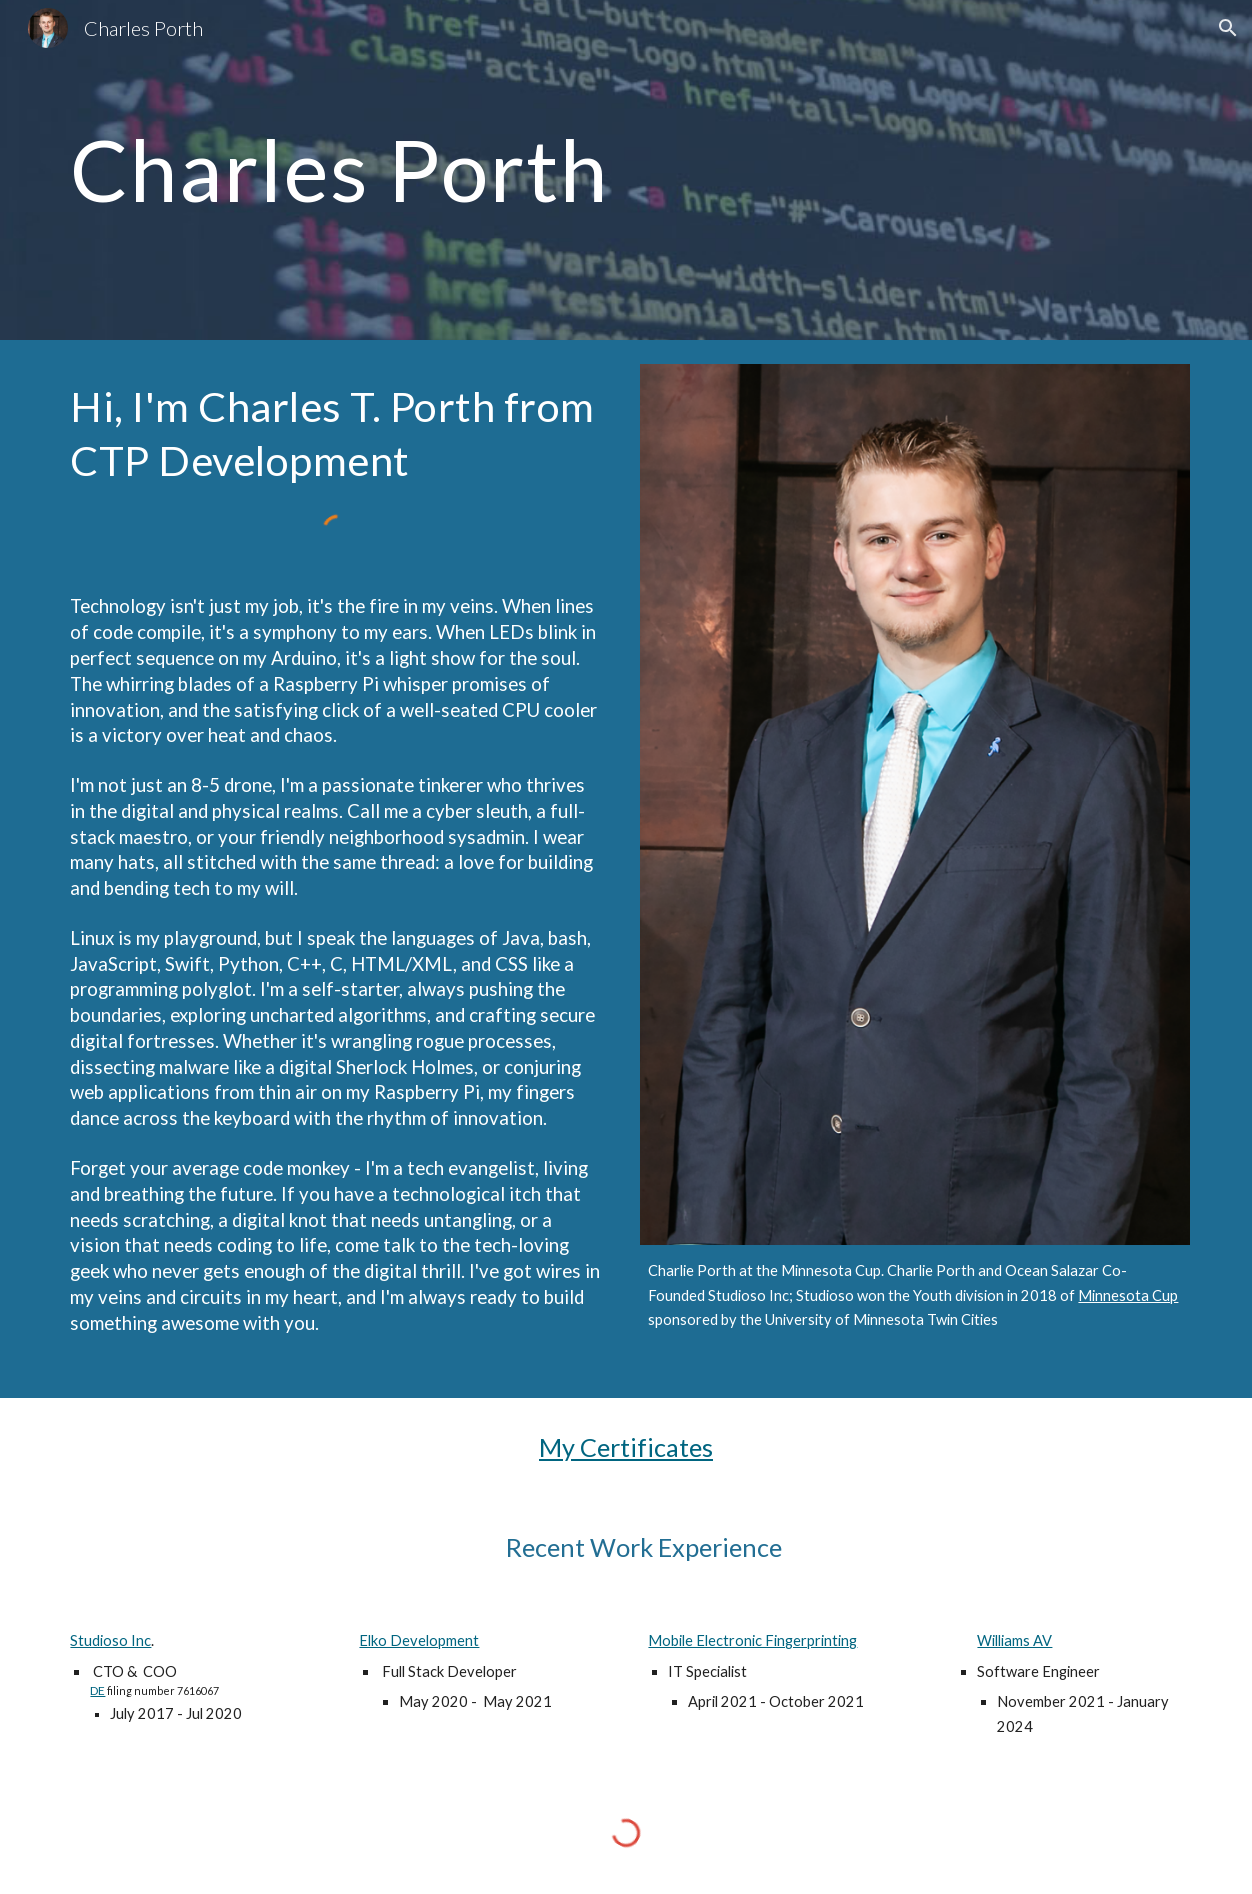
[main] (625, 169)
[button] (1228, 28)
